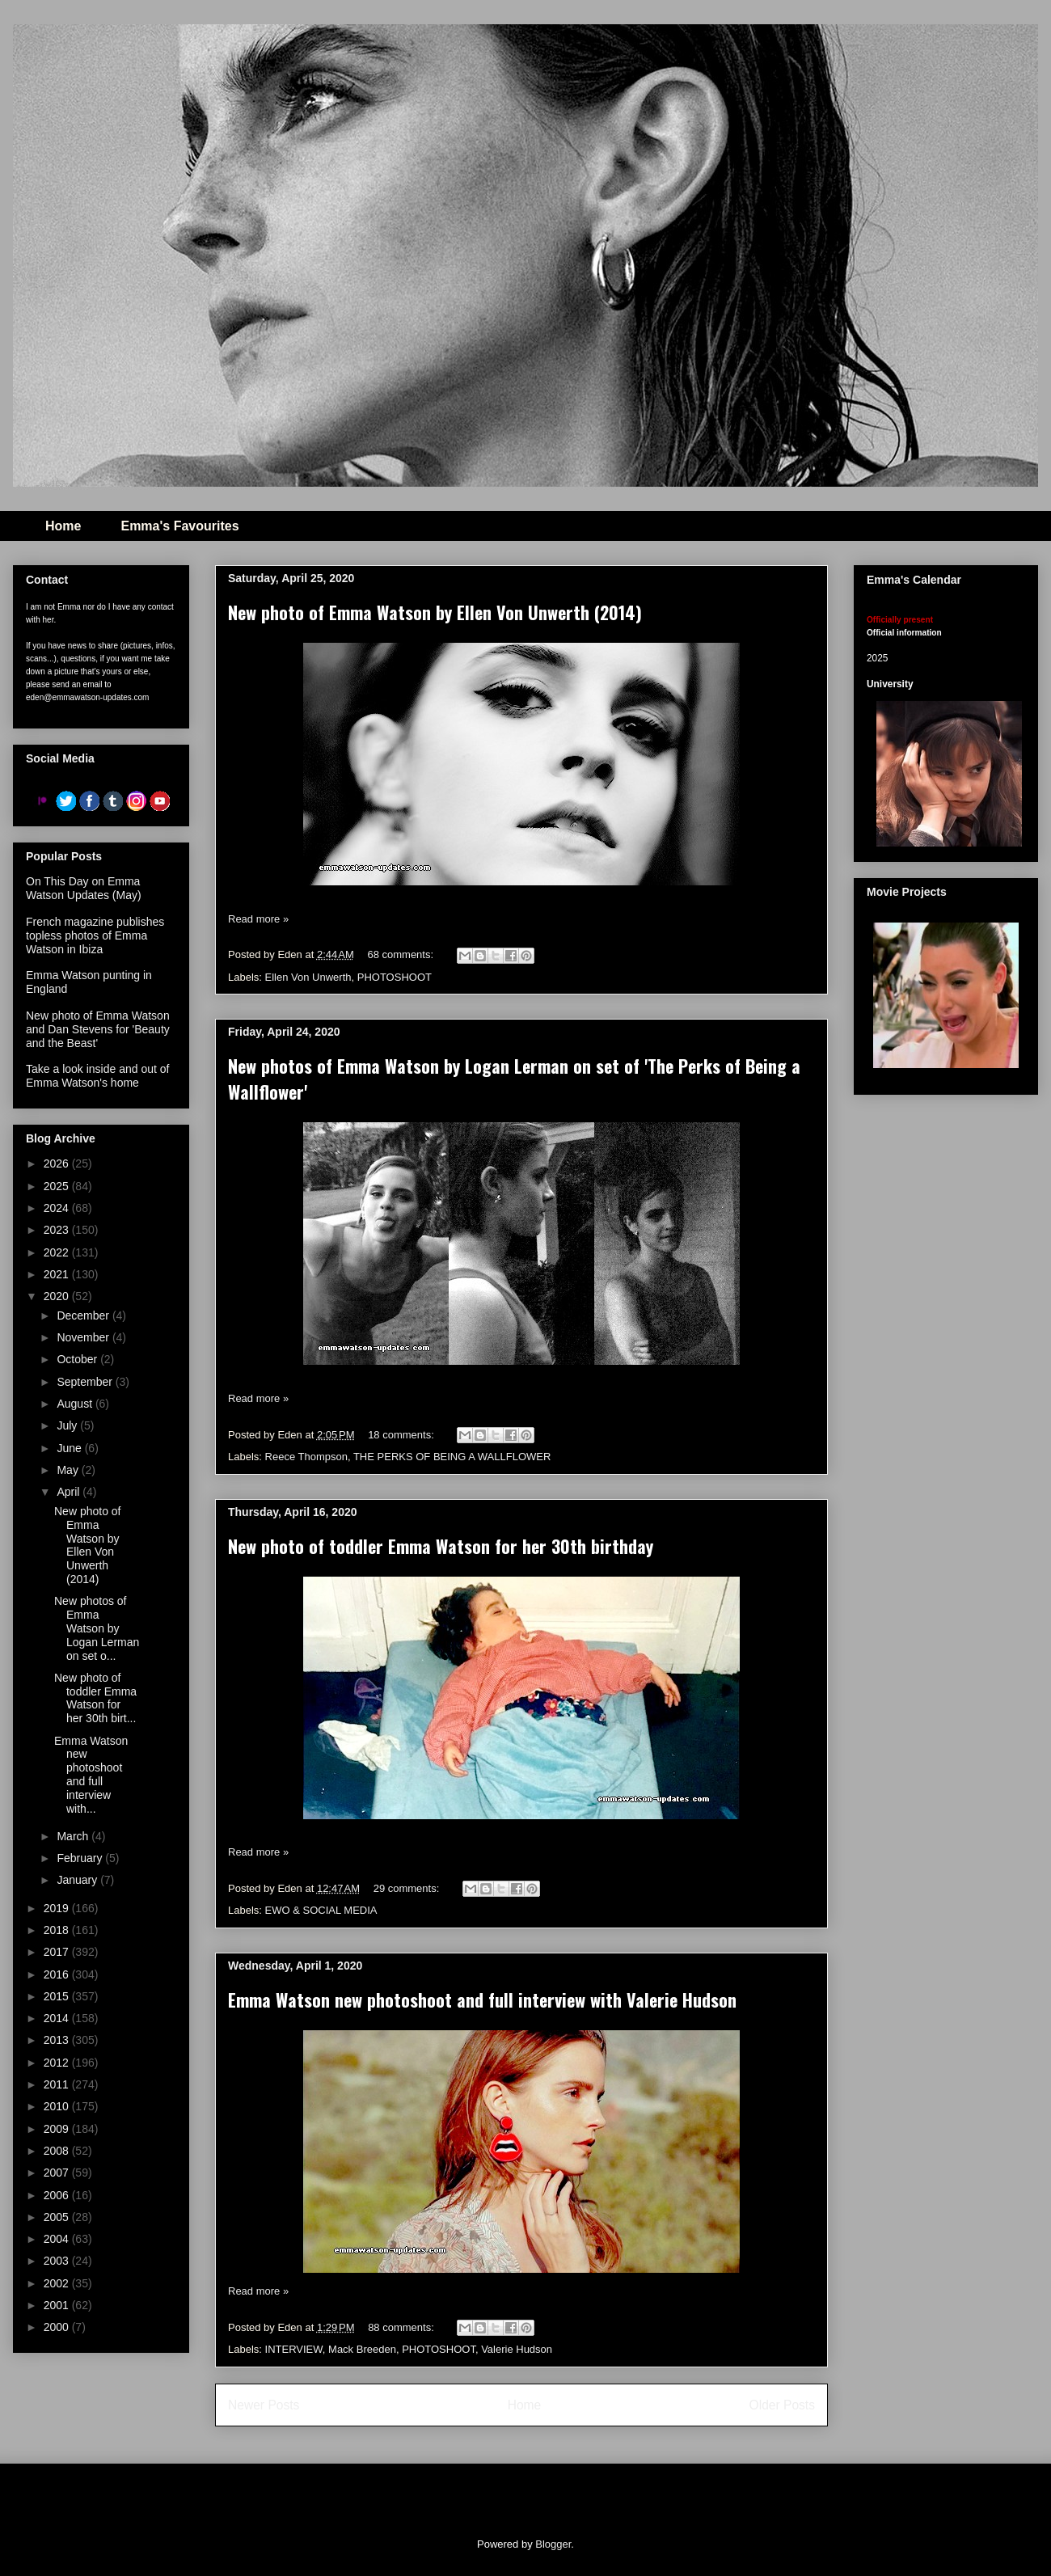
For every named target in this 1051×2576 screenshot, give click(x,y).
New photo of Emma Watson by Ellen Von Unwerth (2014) (435, 612)
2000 (58, 2327)
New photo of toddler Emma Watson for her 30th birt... (95, 1698)
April (69, 1491)
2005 (58, 2217)
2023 (58, 1229)
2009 (58, 2128)
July (68, 1425)
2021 (58, 1274)
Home (63, 526)
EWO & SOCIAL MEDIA (321, 1910)
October (78, 1359)
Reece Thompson (306, 1457)
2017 (58, 1951)
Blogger (553, 2544)
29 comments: (408, 1888)
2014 (58, 2018)
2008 (58, 2150)
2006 (58, 2195)
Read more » (258, 919)
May (69, 1469)
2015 (58, 1996)
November (84, 1337)
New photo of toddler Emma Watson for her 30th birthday (440, 1546)
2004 (58, 2238)
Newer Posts (263, 2405)
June (70, 1448)
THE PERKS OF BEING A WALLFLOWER (452, 1457)
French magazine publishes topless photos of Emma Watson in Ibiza (95, 935)
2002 (58, 2283)
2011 (58, 2084)
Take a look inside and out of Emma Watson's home (97, 1075)
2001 (58, 2305)
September (86, 1381)
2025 (58, 1186)
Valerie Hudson (516, 2349)
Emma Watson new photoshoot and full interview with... (91, 1774)
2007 (58, 2172)
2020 (58, 1296)
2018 (58, 1930)
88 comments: (402, 2327)
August (76, 1403)
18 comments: (402, 1435)
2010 (58, 2106)
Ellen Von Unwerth (308, 977)
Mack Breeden (362, 2349)
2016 (58, 1974)
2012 (58, 2062)
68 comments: (401, 954)
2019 (58, 1908)
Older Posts (782, 2405)
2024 (58, 1207)
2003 (58, 2260)
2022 (58, 1252)
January (78, 1879)
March (74, 1836)
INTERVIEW (294, 2349)
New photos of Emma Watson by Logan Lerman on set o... (96, 1628)
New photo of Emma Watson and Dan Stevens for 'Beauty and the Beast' (98, 1029)
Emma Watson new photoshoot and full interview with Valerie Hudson (482, 1999)
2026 (58, 1163)
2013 (58, 2039)
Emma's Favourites (179, 526)
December (84, 1315)
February (81, 1858)
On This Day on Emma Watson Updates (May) (83, 888)
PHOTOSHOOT (394, 977)
